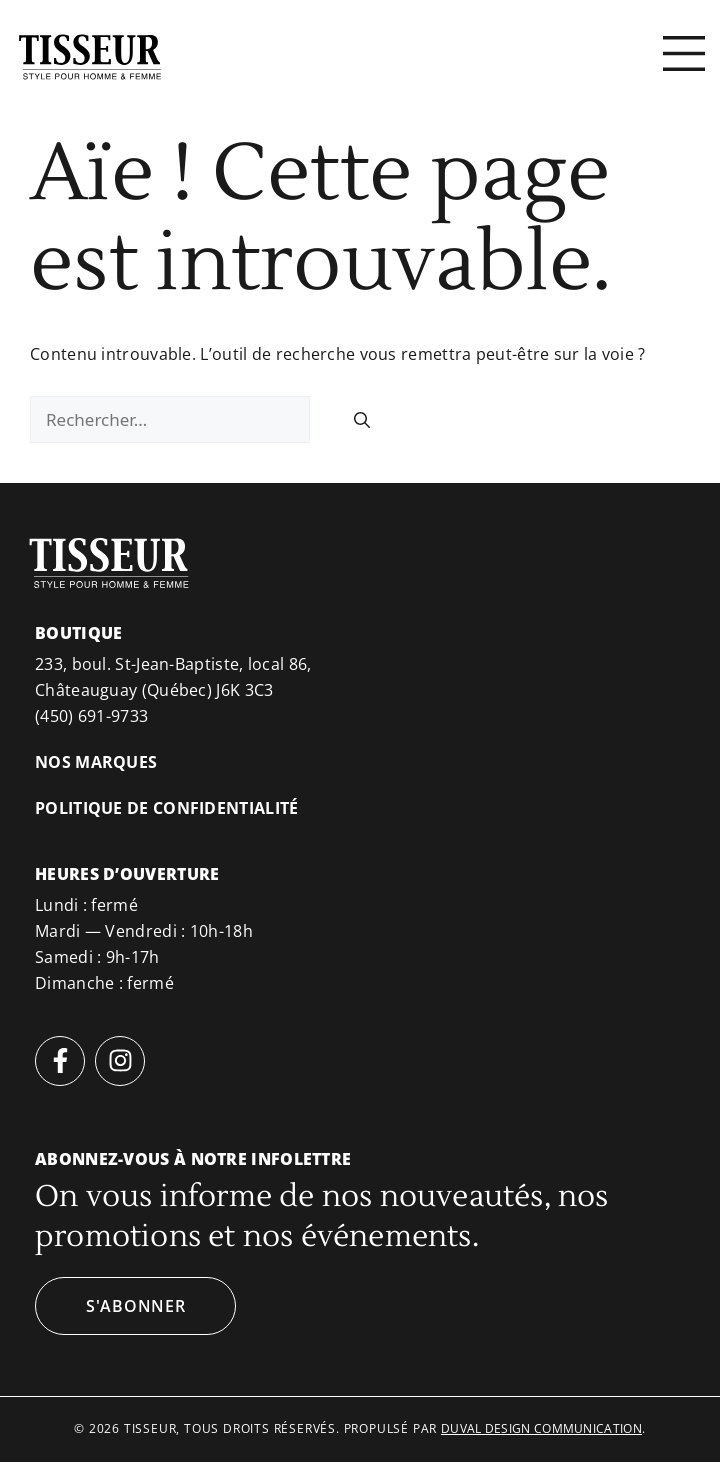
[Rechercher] (362, 420)
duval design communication (541, 1428)
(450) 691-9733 (91, 716)
